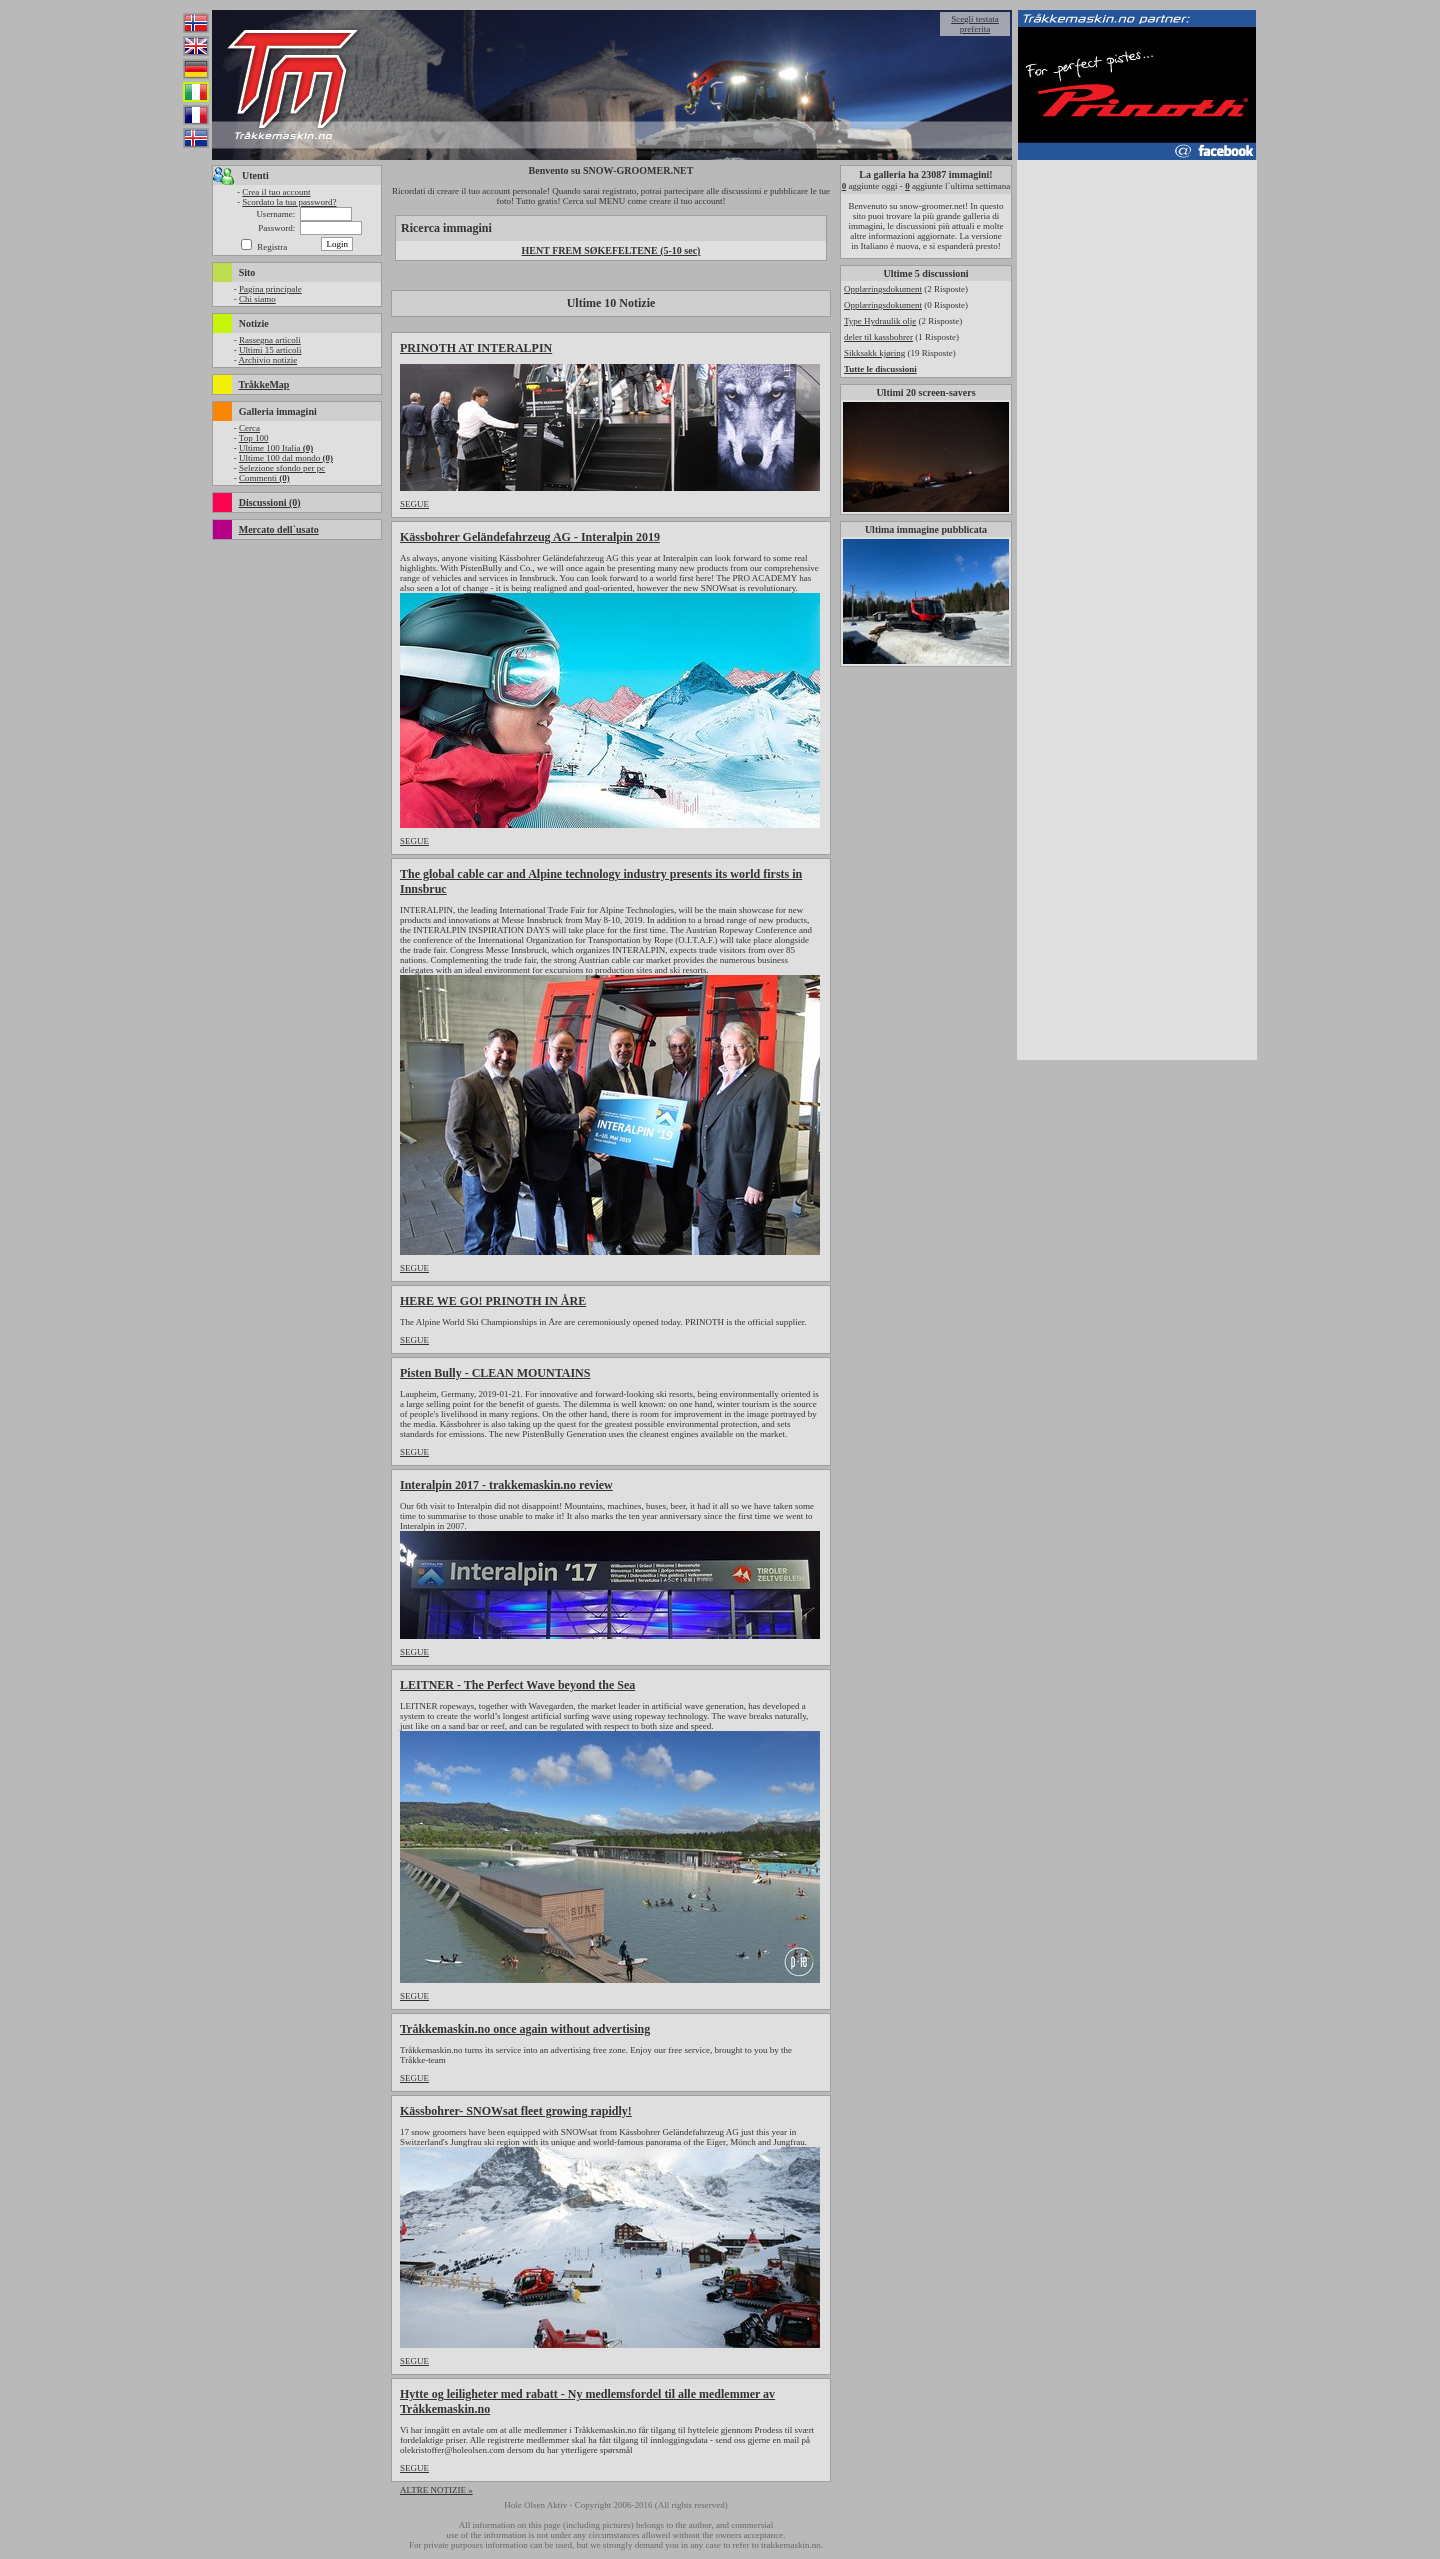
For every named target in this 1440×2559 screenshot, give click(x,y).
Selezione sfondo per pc (282, 468)
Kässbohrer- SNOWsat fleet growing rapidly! (516, 2111)
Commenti (264, 478)
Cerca (249, 428)
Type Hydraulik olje (880, 321)
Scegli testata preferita (975, 24)
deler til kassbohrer (878, 337)
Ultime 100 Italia (276, 448)
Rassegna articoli (270, 340)
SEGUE (414, 504)
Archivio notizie (267, 360)
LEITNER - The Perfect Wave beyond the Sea (517, 1685)
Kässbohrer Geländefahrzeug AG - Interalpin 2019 (530, 537)
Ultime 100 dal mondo (286, 458)
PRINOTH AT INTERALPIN (476, 348)
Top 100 (254, 438)
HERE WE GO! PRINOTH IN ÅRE (493, 1301)
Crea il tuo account (276, 192)
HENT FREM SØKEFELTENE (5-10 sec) (611, 250)
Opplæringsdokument (883, 289)
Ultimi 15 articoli (270, 350)
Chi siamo (257, 299)
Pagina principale (270, 289)
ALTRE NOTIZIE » (436, 2490)
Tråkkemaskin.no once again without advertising (525, 2029)
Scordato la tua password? (289, 202)
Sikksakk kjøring (874, 353)
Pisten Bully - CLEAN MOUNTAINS (495, 1373)
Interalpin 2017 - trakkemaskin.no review (506, 1485)
